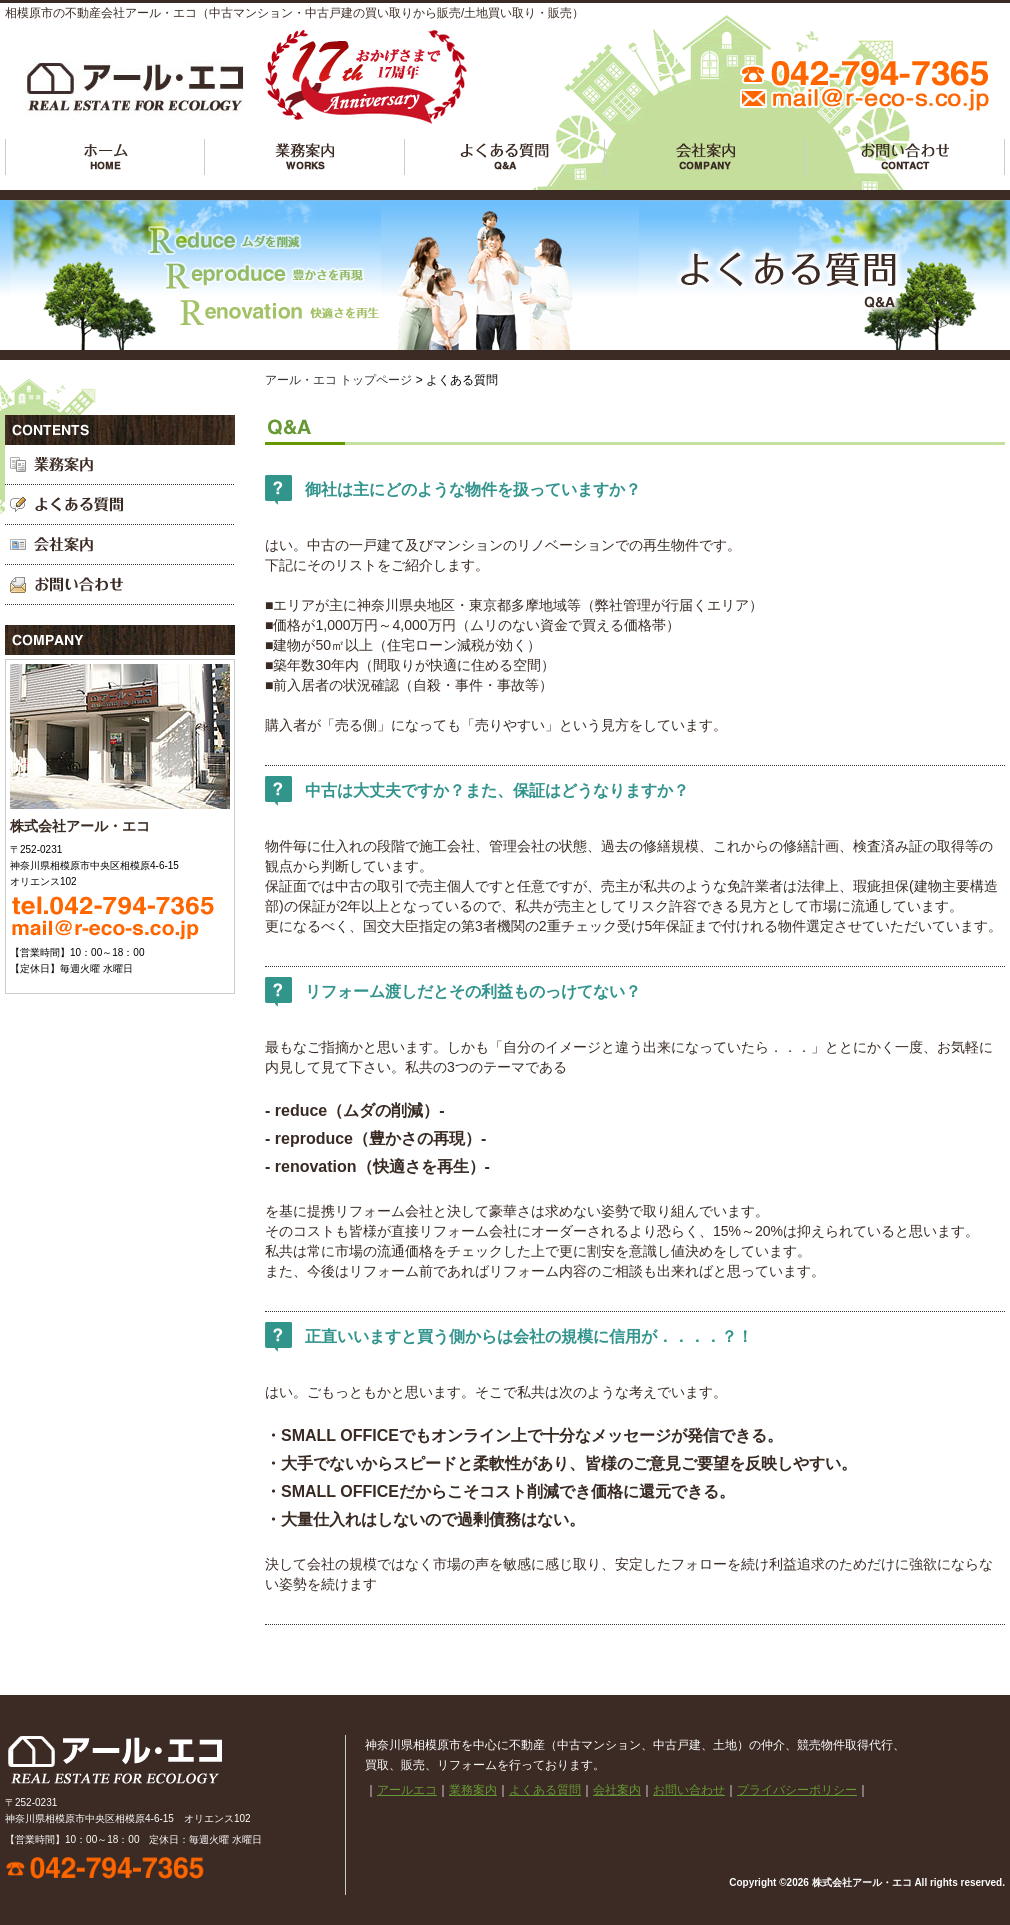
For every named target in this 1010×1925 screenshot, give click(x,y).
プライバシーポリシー (797, 1790)
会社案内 (705, 156)
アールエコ (105, 156)
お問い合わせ (905, 156)
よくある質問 (505, 156)
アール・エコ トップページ (338, 380)
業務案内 (305, 156)
